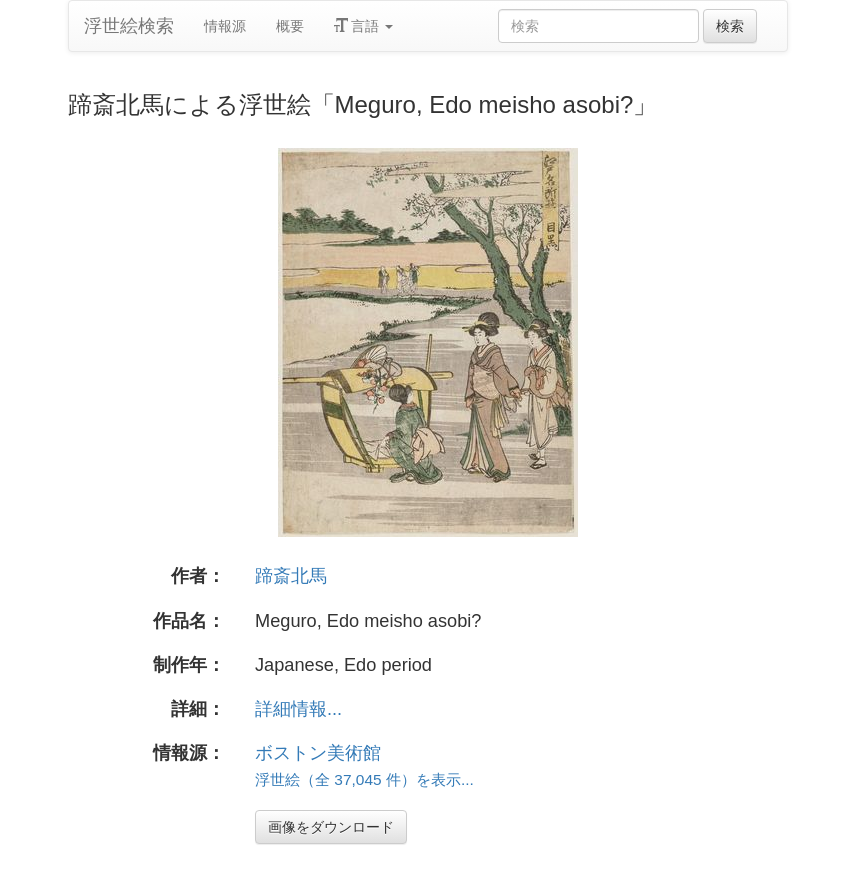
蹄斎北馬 (291, 576)
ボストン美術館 (318, 753)
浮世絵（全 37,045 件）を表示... (364, 779)
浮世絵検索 (129, 26)
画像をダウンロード (331, 827)
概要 (290, 26)
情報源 (225, 26)
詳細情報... (298, 709)
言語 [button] (364, 26)
